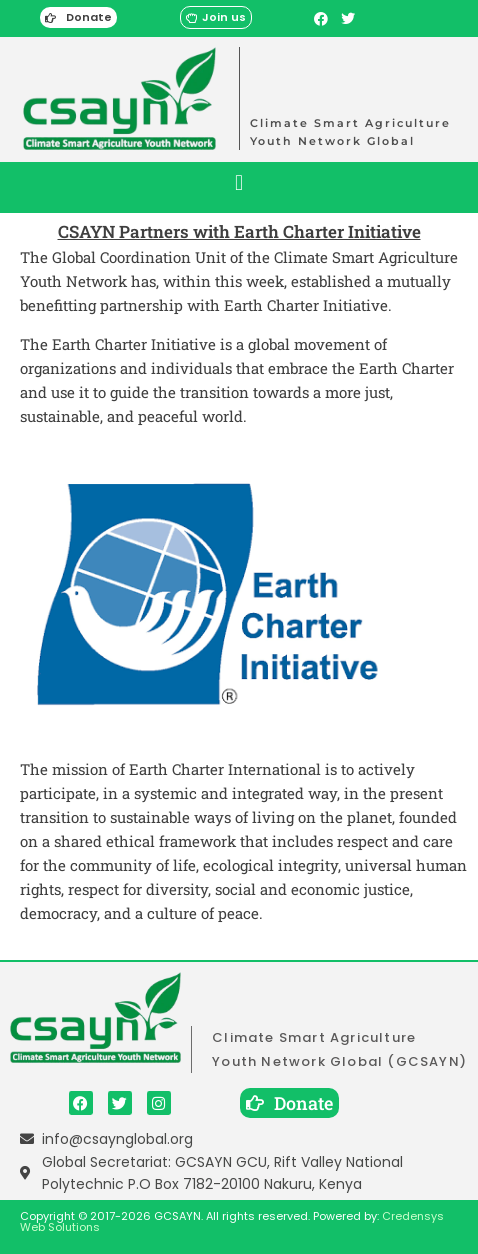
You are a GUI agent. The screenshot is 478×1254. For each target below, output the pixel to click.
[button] (238, 182)
